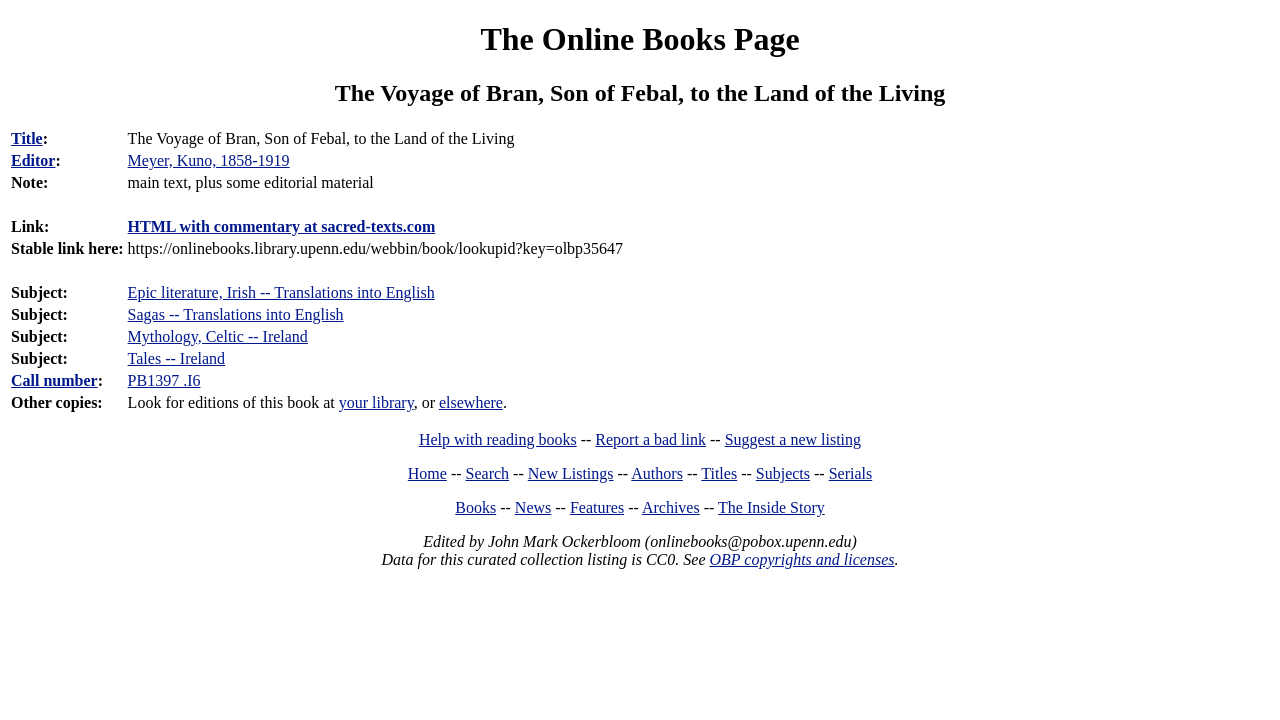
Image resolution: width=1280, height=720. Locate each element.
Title (27, 138)
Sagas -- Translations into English (236, 314)
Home (427, 473)
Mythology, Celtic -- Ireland (218, 336)
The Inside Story (771, 507)
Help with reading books (498, 439)
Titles (719, 473)
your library (376, 402)
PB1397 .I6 (164, 380)
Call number (54, 380)
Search (488, 473)
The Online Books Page (639, 39)
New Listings (571, 473)
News (533, 507)
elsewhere (471, 402)
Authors (657, 473)
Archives (671, 507)
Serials (851, 473)
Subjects (783, 473)
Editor (33, 160)
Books (475, 507)
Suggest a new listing (793, 439)
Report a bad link (650, 439)
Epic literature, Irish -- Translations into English (281, 292)
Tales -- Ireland (177, 358)
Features (597, 507)
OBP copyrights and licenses (801, 559)
